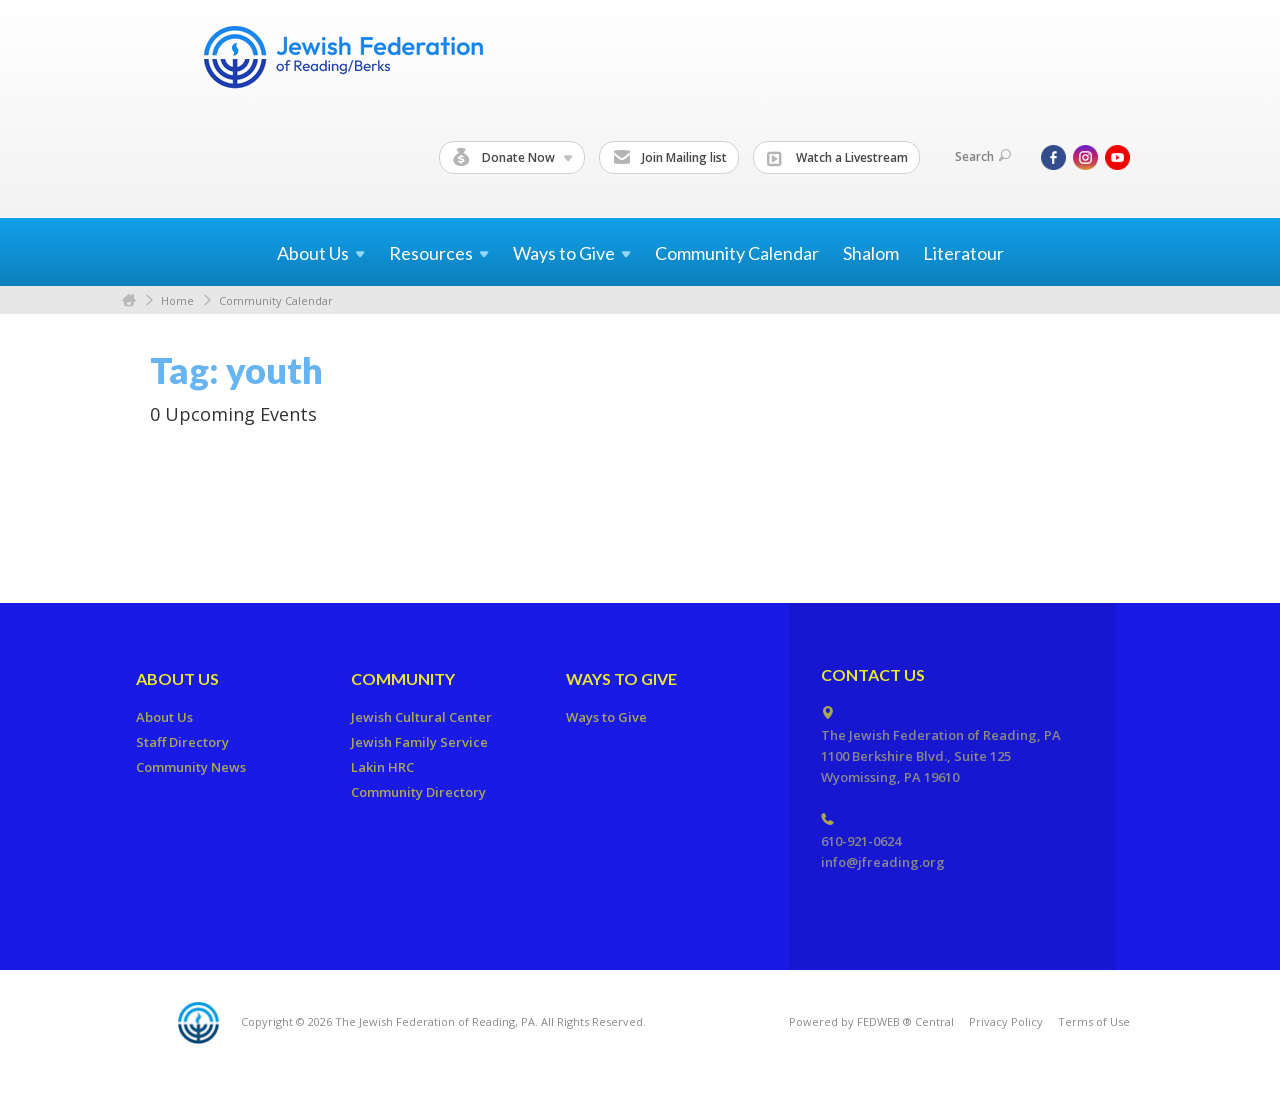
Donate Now (513, 158)
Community (403, 678)
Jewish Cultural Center (421, 717)
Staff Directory (182, 742)
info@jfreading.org (883, 862)
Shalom (871, 253)
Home (129, 300)
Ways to (572, 253)
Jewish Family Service (419, 742)
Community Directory (418, 792)
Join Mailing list (670, 158)
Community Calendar (737, 253)
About (321, 253)
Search (983, 156)
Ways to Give (621, 678)
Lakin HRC (382, 767)
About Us (177, 678)
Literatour (963, 253)
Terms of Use (1094, 1021)
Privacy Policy (1006, 1021)
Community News (191, 767)
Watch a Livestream (837, 158)
